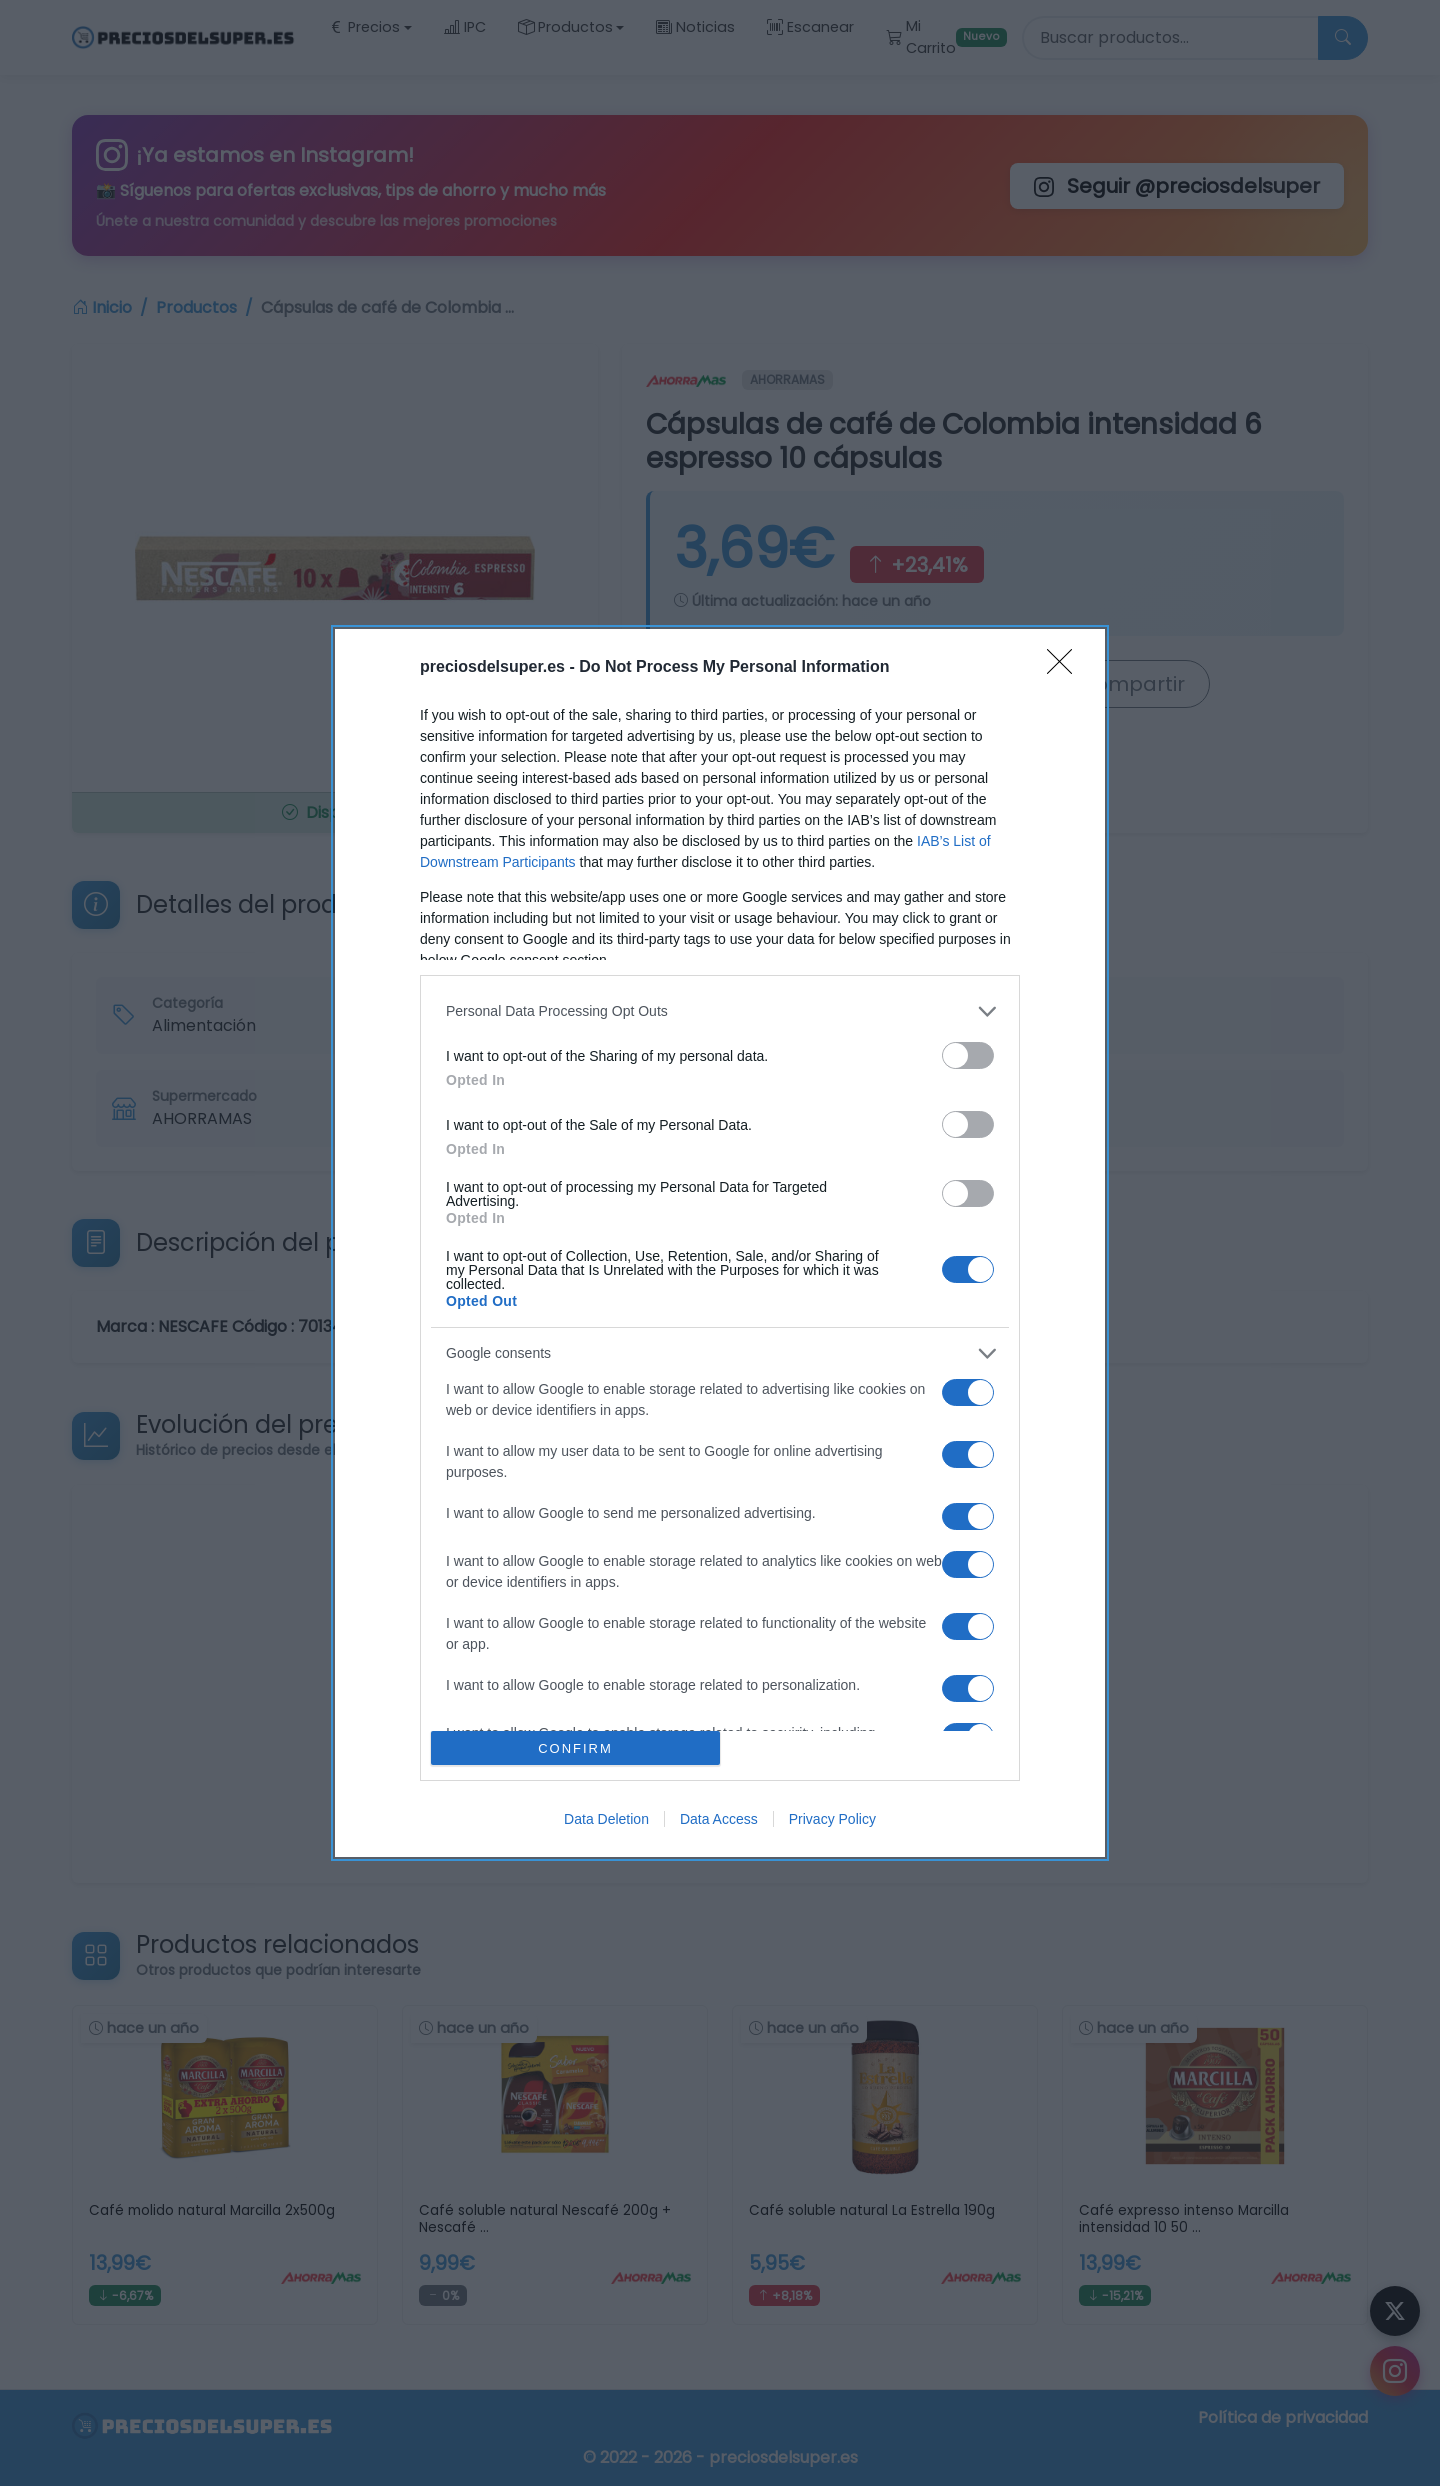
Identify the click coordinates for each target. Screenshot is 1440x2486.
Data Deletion (606, 1819)
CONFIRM (575, 1748)
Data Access (719, 1819)
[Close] (1066, 668)
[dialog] (720, 1243)
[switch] (968, 1055)
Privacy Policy (832, 1819)
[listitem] (720, 1011)
